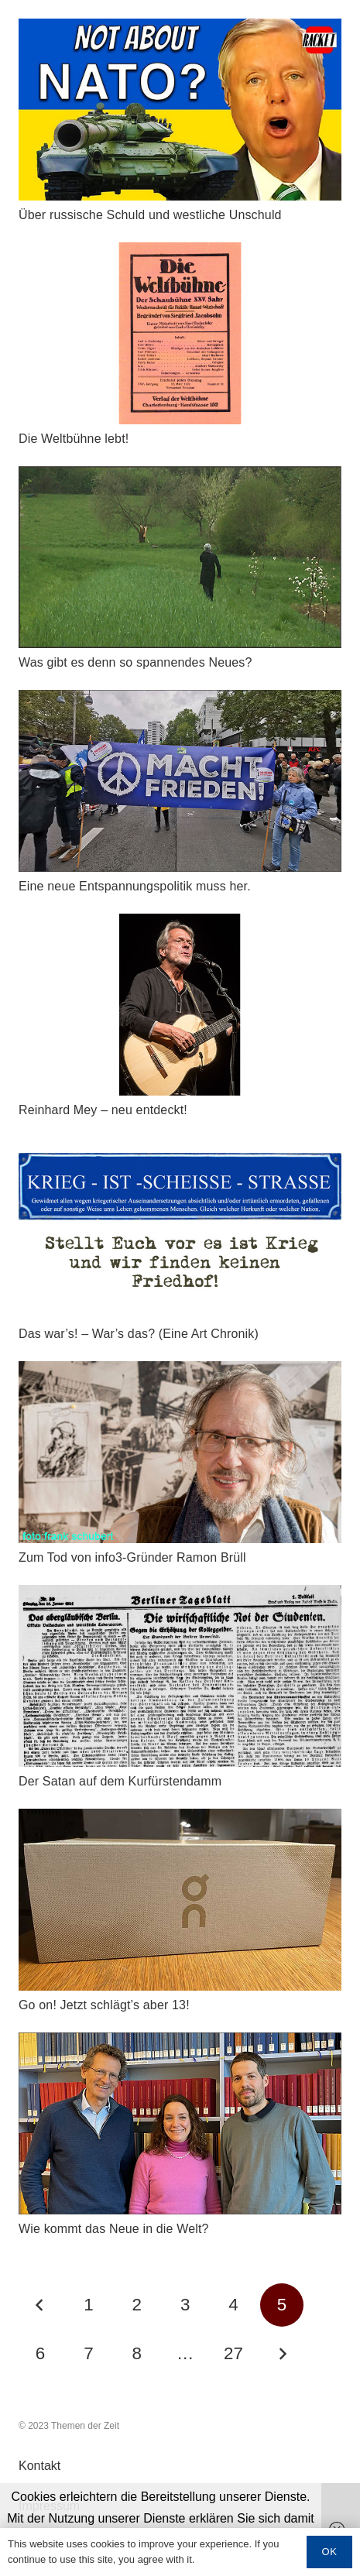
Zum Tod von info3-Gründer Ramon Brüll (132, 1557)
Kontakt (39, 2465)
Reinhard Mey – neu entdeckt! (103, 1109)
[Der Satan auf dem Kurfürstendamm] (180, 1595)
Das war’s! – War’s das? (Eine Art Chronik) (139, 1333)
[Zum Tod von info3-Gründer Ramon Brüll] (180, 1371)
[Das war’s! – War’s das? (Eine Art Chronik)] (180, 1147)
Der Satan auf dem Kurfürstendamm (120, 1781)
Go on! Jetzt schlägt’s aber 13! (104, 2005)
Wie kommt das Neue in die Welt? (114, 2228)
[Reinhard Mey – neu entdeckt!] (180, 924)
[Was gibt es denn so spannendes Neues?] (180, 476)
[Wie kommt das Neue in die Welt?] (180, 2042)
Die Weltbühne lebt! (74, 438)
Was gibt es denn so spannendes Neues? (135, 662)
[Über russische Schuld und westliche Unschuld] (180, 29)
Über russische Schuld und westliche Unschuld (150, 214)
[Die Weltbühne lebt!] (180, 252)
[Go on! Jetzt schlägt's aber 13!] (180, 1819)
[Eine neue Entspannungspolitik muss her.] (180, 700)
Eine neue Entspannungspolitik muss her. (135, 886)
